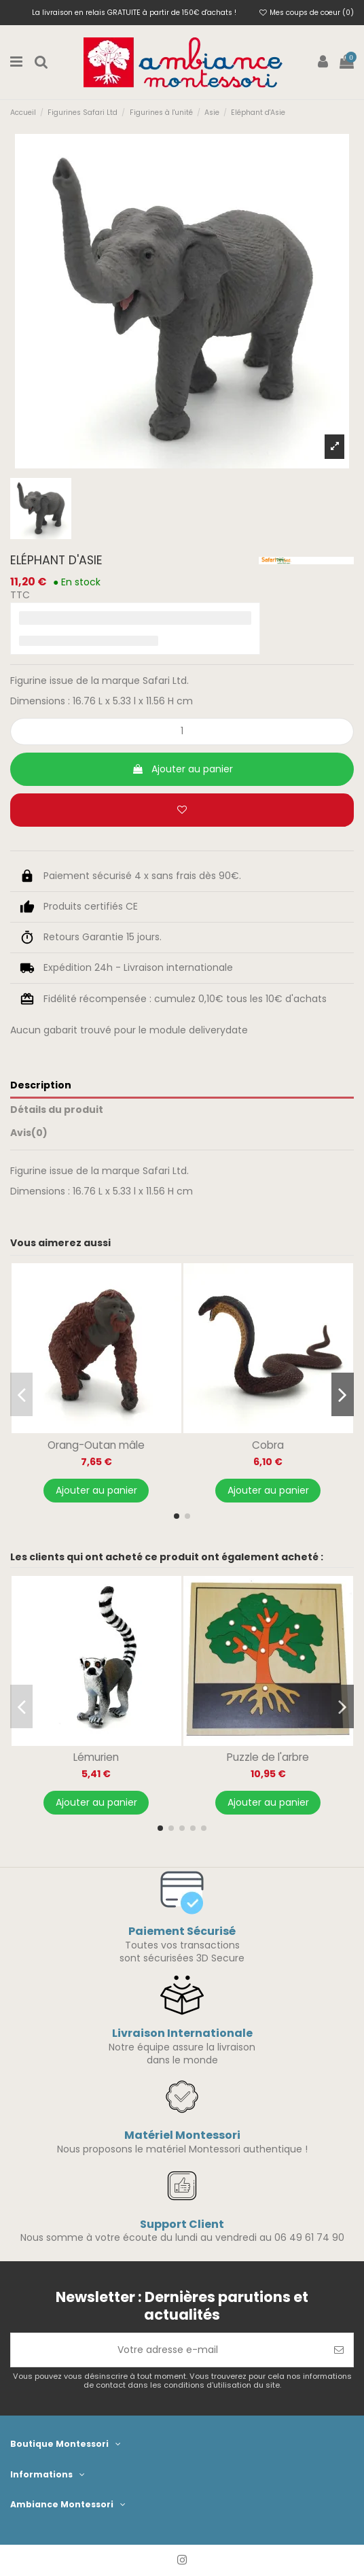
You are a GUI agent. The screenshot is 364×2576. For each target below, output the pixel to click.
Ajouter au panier (182, 769)
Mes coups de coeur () (306, 12)
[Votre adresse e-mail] (168, 2350)
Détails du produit (56, 1109)
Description (40, 1085)
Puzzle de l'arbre (268, 1757)
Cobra (268, 1445)
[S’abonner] (339, 2350)
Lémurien (96, 1757)
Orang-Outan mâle (96, 1445)
